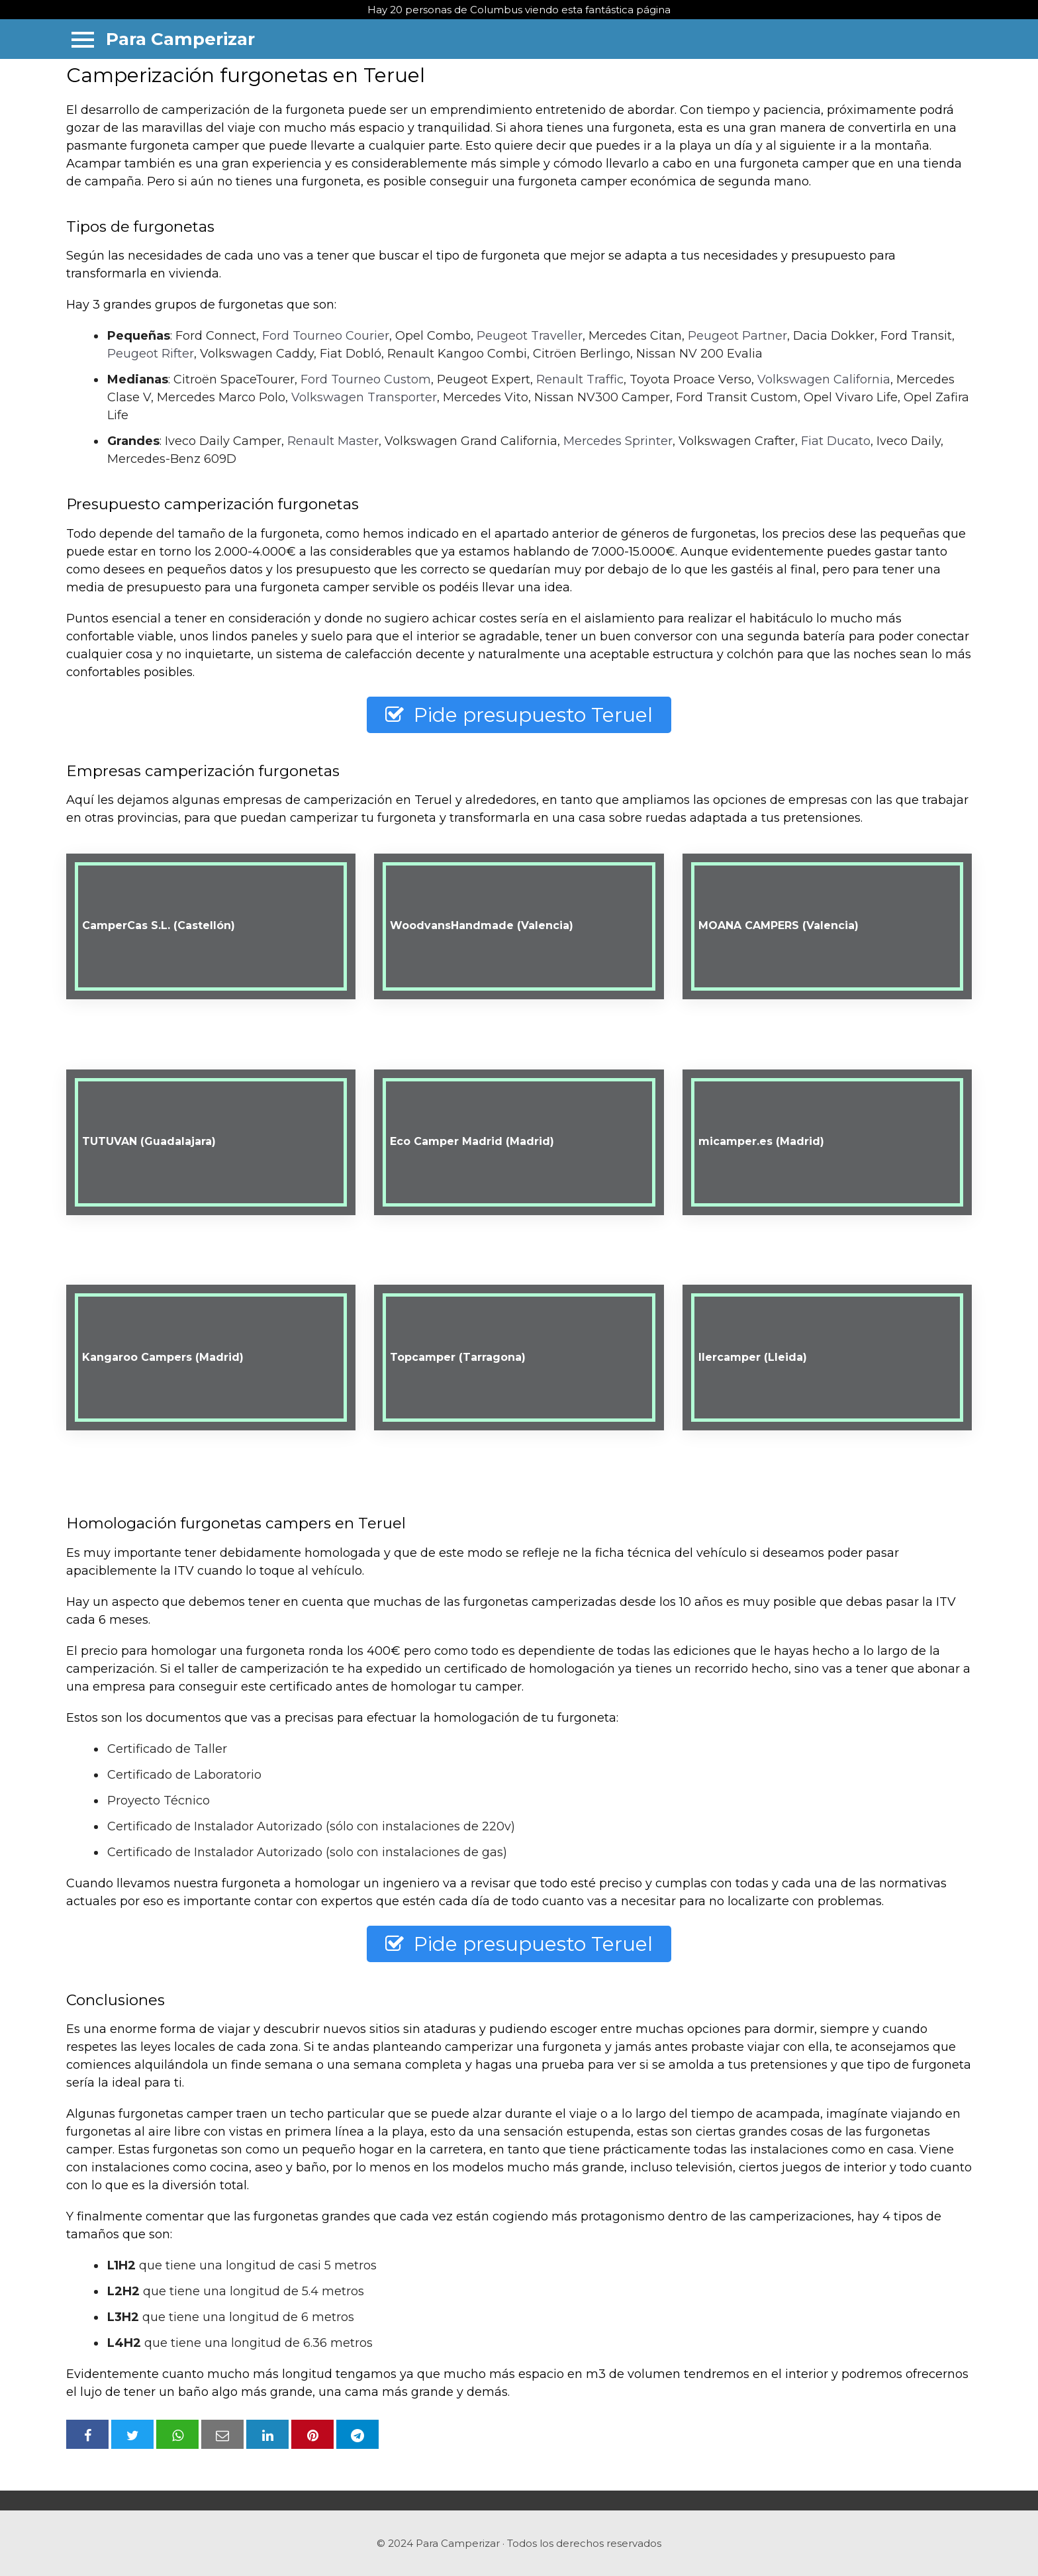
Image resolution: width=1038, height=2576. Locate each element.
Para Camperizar (180, 39)
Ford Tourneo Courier (325, 335)
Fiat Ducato (836, 441)
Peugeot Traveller (530, 335)
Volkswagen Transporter (364, 397)
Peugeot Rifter (150, 353)
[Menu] (82, 39)
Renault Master (333, 441)
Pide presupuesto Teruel (519, 715)
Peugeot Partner (737, 335)
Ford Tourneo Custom (366, 379)
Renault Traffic (580, 379)
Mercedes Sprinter (618, 441)
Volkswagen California (823, 379)
